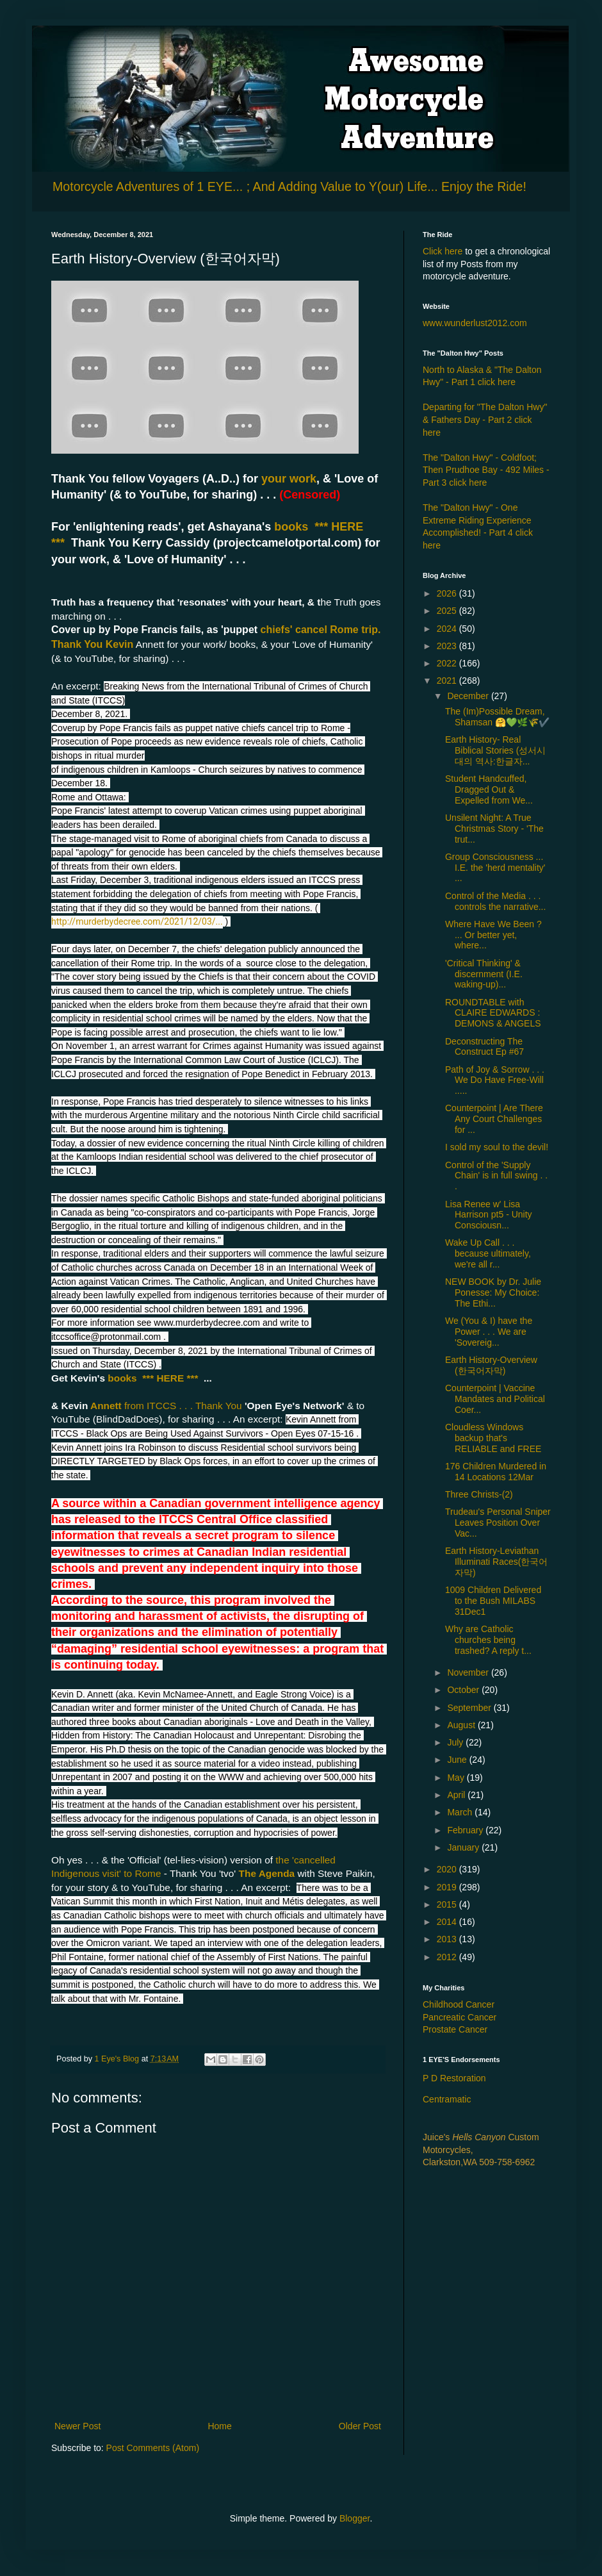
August (462, 1725)
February (466, 1830)
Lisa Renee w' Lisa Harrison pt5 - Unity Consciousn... (488, 1215)
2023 (448, 646)
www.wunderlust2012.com (475, 323)
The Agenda (267, 1873)
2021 (448, 680)
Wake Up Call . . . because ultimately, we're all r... (488, 1253)
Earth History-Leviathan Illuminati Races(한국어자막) (496, 1562)
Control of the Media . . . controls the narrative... (495, 901)
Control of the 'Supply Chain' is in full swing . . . (496, 1176)
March (461, 1812)
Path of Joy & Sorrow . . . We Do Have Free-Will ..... (494, 1080)
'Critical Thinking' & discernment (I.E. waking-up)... (484, 974)
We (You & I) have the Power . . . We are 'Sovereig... (488, 1332)
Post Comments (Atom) (152, 2448)
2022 (448, 663)
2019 (448, 1887)
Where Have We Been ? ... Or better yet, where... (493, 935)
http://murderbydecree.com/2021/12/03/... (137, 921)
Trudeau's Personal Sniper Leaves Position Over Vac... (498, 1523)
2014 (448, 1922)
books (294, 526)
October (464, 1690)
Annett (107, 1405)
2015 (448, 1904)
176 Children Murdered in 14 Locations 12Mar (495, 1471)
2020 (448, 1869)
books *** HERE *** (151, 1378)
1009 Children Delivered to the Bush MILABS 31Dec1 (493, 1601)
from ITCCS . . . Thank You (184, 1405)
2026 (448, 593)
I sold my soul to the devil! (496, 1147)
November (469, 1672)
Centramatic (447, 2099)
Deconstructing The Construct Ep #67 (484, 1046)
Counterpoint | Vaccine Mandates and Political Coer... (495, 1399)
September (470, 1708)
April (457, 1795)
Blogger (354, 2518)
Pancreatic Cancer (459, 2017)
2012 (448, 1957)
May (456, 1777)
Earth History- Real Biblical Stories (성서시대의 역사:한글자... (495, 750)
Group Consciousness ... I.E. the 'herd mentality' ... (495, 868)
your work (288, 478)
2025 (448, 611)
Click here (442, 251)
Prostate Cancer (455, 2029)
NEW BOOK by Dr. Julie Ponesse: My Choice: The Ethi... (493, 1292)
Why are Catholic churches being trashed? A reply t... (488, 1640)
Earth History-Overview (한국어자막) (491, 1365)
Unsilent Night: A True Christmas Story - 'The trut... (494, 829)
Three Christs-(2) (479, 1494)
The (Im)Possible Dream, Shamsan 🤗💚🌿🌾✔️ (497, 716)
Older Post (360, 2426)
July (456, 1742)
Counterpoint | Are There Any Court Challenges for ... (494, 1119)
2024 (448, 628)
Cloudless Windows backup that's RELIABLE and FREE (493, 1438)
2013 (448, 1939)
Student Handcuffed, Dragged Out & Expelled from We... (489, 789)
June (458, 1759)
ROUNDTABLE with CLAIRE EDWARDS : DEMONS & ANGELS (493, 1013)
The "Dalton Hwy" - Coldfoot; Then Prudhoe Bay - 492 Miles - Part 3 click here (486, 470)
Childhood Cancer (458, 2004)
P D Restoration (454, 2078)
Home (219, 2426)
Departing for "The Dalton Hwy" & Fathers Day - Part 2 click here (485, 419)
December (469, 696)
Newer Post (77, 2426)
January (464, 1847)
